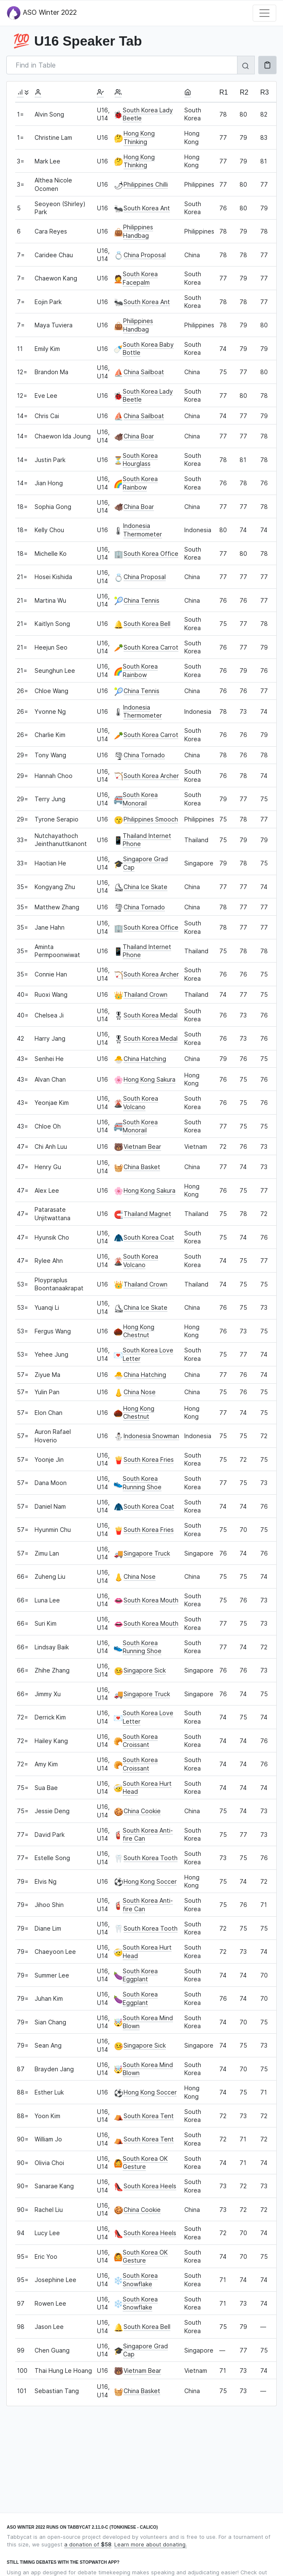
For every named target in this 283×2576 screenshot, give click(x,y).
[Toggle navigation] (264, 13)
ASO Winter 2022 (42, 13)
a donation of (87, 2544)
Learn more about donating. (150, 2544)
